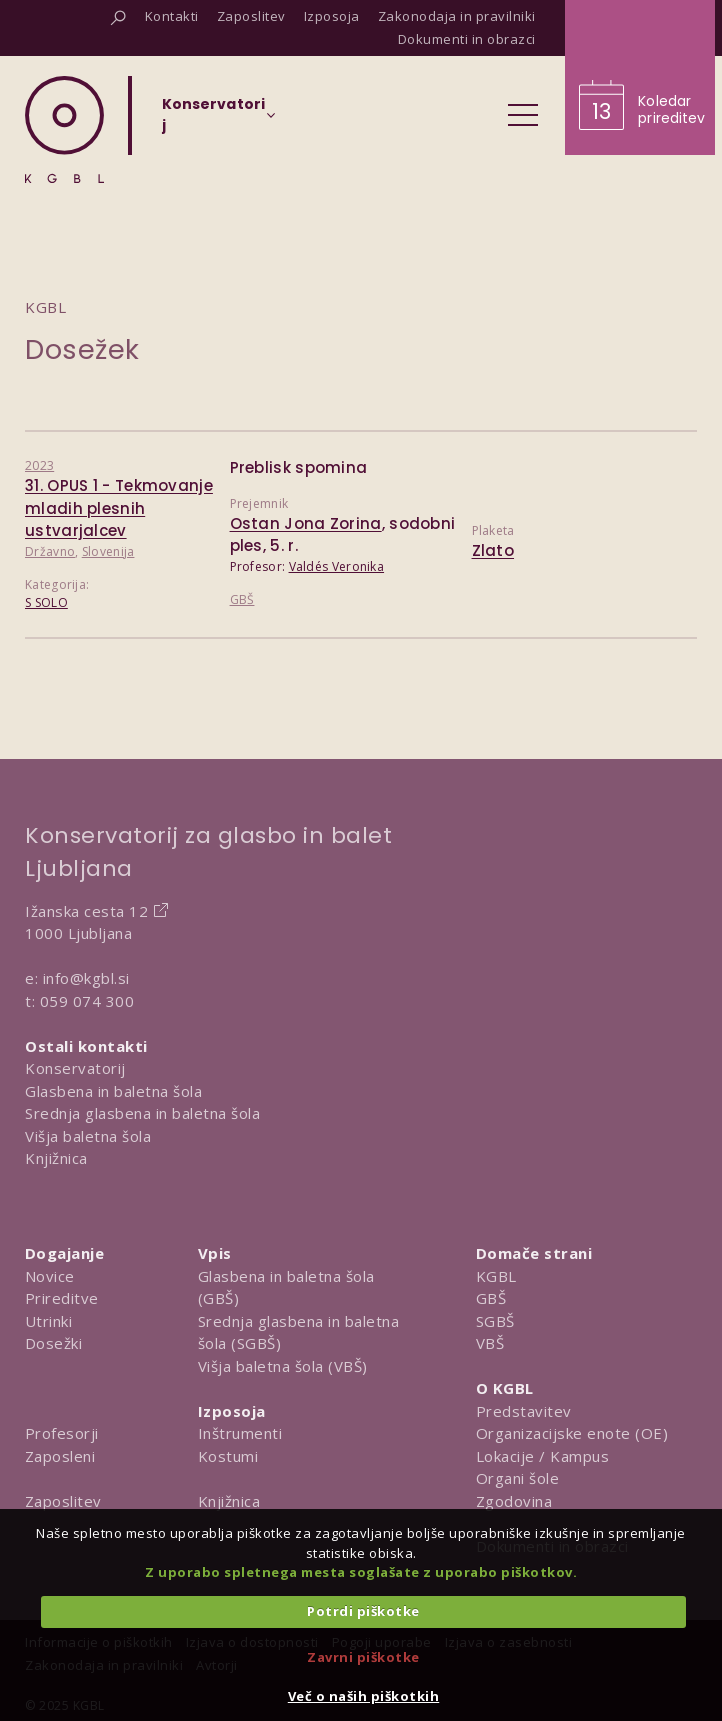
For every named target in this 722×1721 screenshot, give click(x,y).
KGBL (496, 1276)
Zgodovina (514, 1501)
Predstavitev (524, 1411)
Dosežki (54, 1343)
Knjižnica (56, 1158)
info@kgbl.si (86, 978)
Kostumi (228, 1456)
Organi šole (518, 1478)
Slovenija (108, 551)
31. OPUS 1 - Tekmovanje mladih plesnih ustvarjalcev (119, 508)
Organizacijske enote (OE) (572, 1433)
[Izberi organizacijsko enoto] (213, 121)
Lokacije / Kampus (543, 1456)
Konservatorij (75, 1068)
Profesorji (62, 1433)
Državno (50, 551)
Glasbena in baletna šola (113, 1091)
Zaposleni (60, 1456)
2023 (39, 465)
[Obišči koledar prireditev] (640, 77)
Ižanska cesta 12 (86, 911)
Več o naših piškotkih (364, 1696)
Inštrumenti (240, 1433)
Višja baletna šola (88, 1136)
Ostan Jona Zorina (306, 523)
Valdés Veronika (337, 566)
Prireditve (62, 1298)
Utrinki (49, 1321)
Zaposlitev (63, 1501)
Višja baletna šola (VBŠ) (283, 1366)
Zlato (493, 550)
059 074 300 (87, 1001)
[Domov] (64, 129)
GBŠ (242, 599)
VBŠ (490, 1343)
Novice (50, 1276)
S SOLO (46, 602)
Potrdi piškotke (363, 1611)
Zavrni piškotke (363, 1657)
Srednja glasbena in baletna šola (142, 1113)
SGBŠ (495, 1321)
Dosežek (82, 349)
